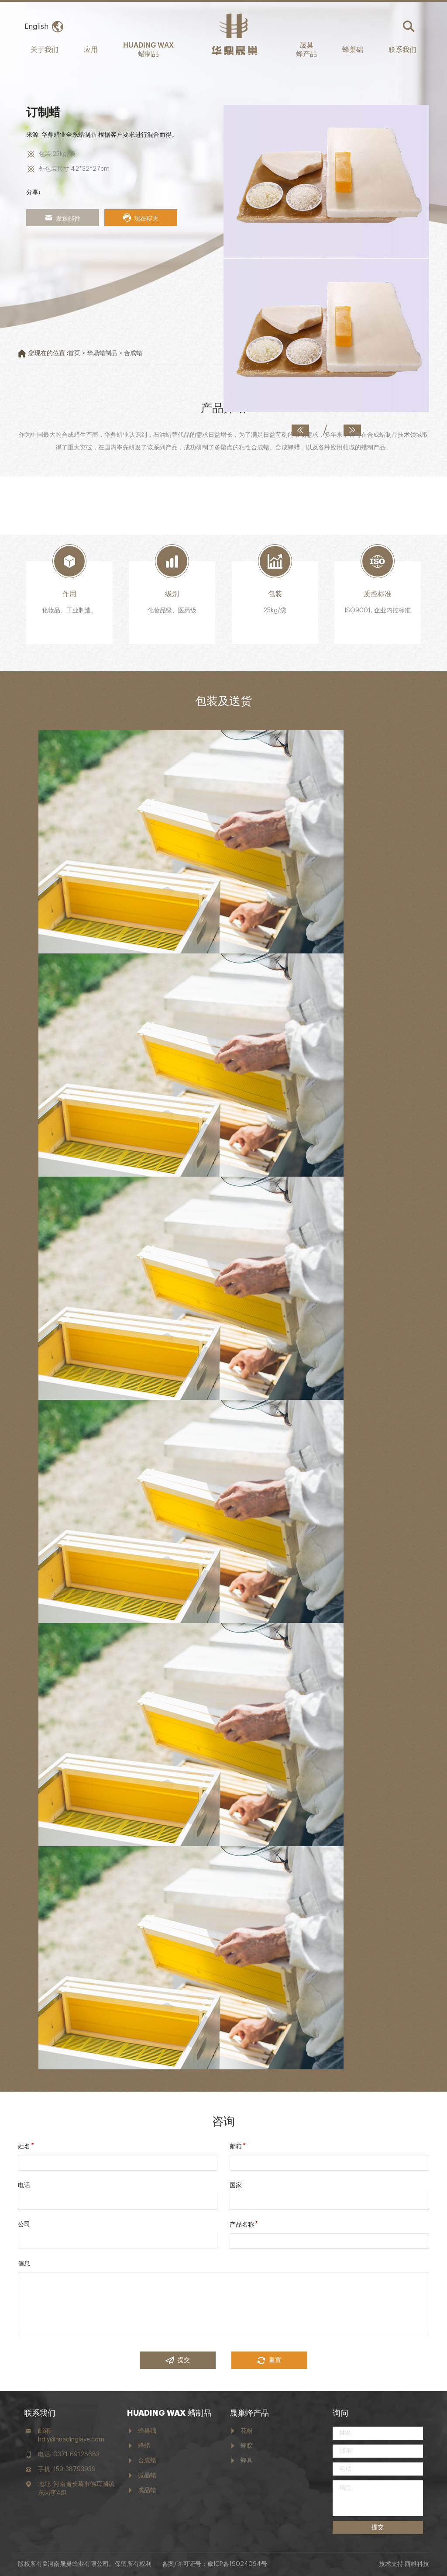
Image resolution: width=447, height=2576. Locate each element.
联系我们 (402, 49)
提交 (177, 2360)
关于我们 (44, 49)
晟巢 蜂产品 (306, 49)
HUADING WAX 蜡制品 (148, 49)
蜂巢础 (352, 49)
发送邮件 (62, 217)
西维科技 (417, 2564)
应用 (91, 49)
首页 (74, 353)
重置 (269, 2360)
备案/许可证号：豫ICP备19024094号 (214, 2564)
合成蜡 (133, 353)
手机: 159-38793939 (67, 2469)
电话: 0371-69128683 (69, 2455)
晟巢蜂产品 (249, 2413)
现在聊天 (140, 217)
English (36, 26)
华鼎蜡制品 (102, 353)
